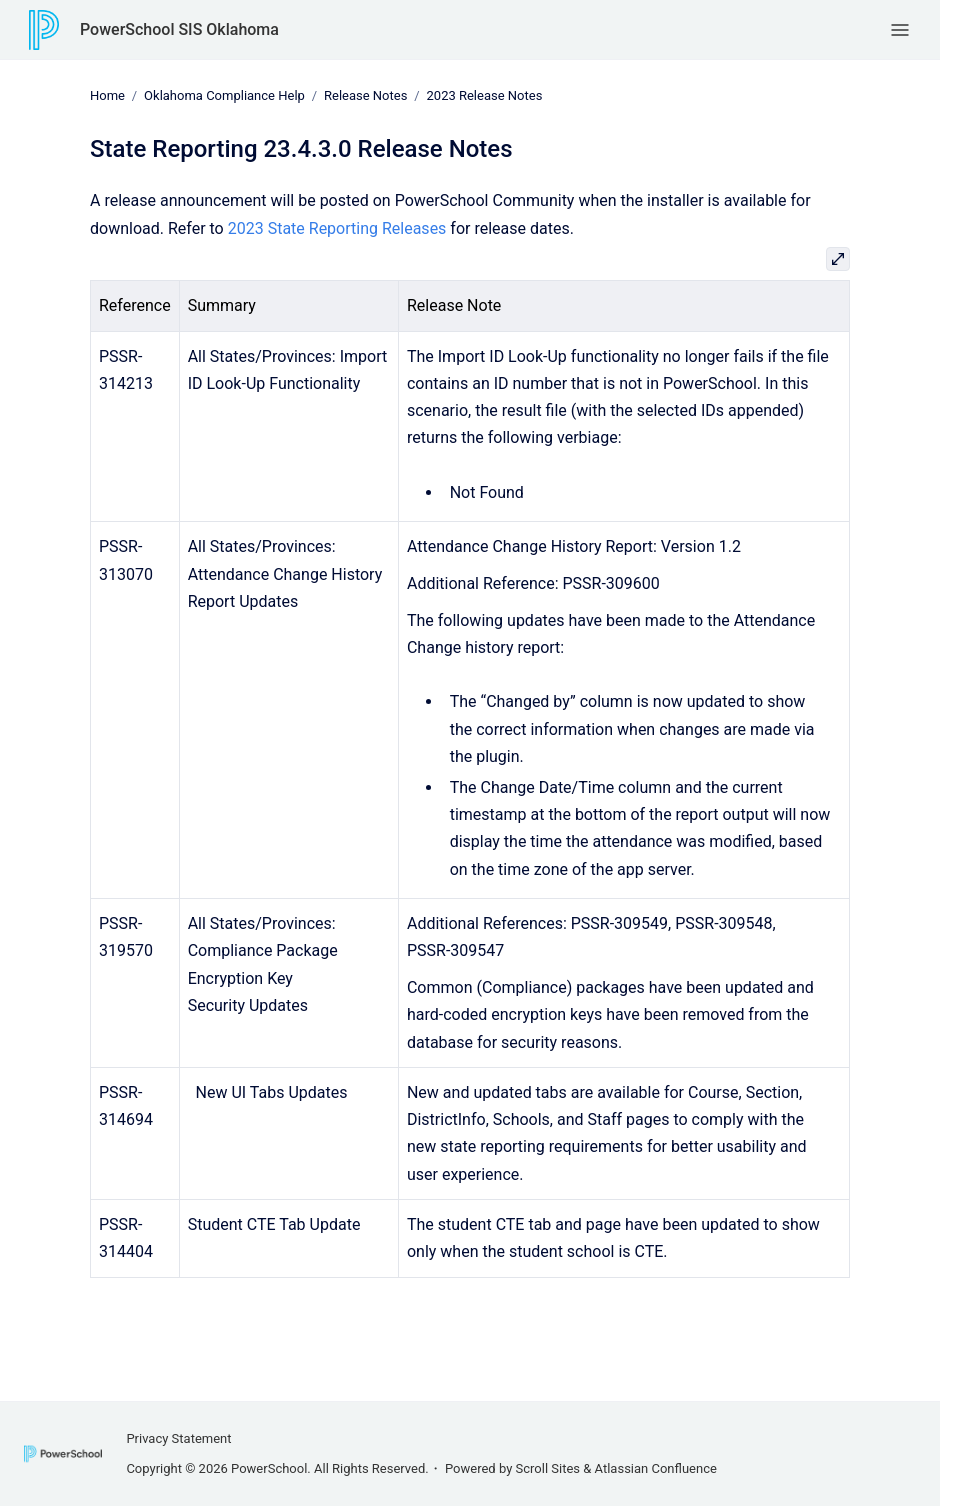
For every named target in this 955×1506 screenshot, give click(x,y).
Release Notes (365, 95)
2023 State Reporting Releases (337, 227)
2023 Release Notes (485, 95)
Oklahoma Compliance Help (224, 95)
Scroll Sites (548, 1468)
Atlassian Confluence (656, 1468)
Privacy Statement (178, 1438)
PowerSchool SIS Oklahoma (179, 29)
